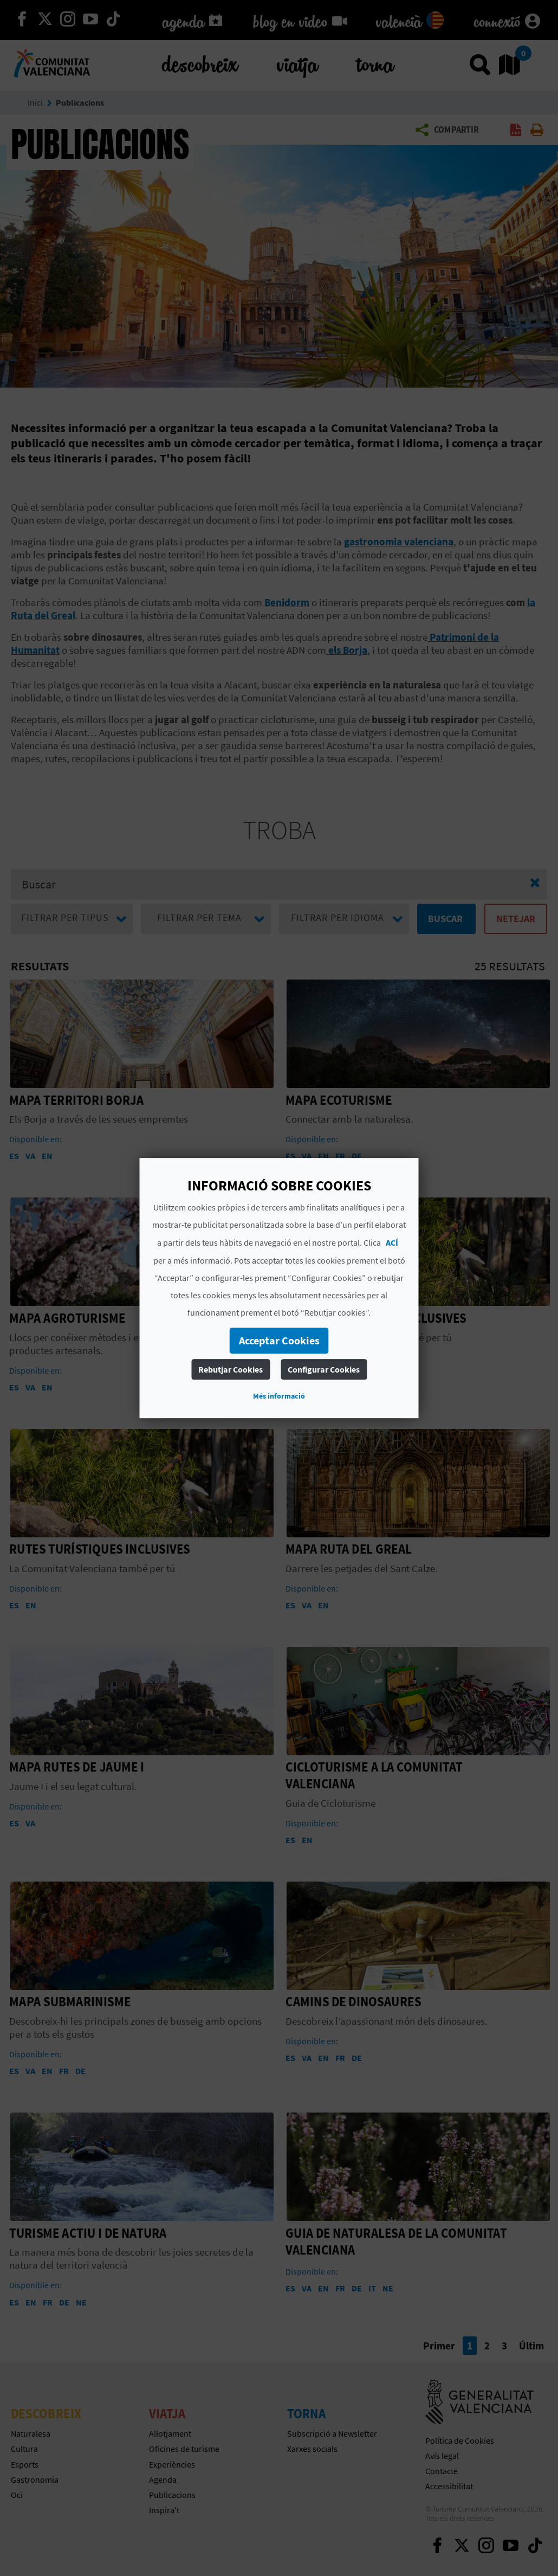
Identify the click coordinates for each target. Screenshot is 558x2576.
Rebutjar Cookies (230, 1369)
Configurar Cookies (324, 1369)
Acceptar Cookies (279, 1340)
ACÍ (392, 1242)
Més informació (279, 1396)
